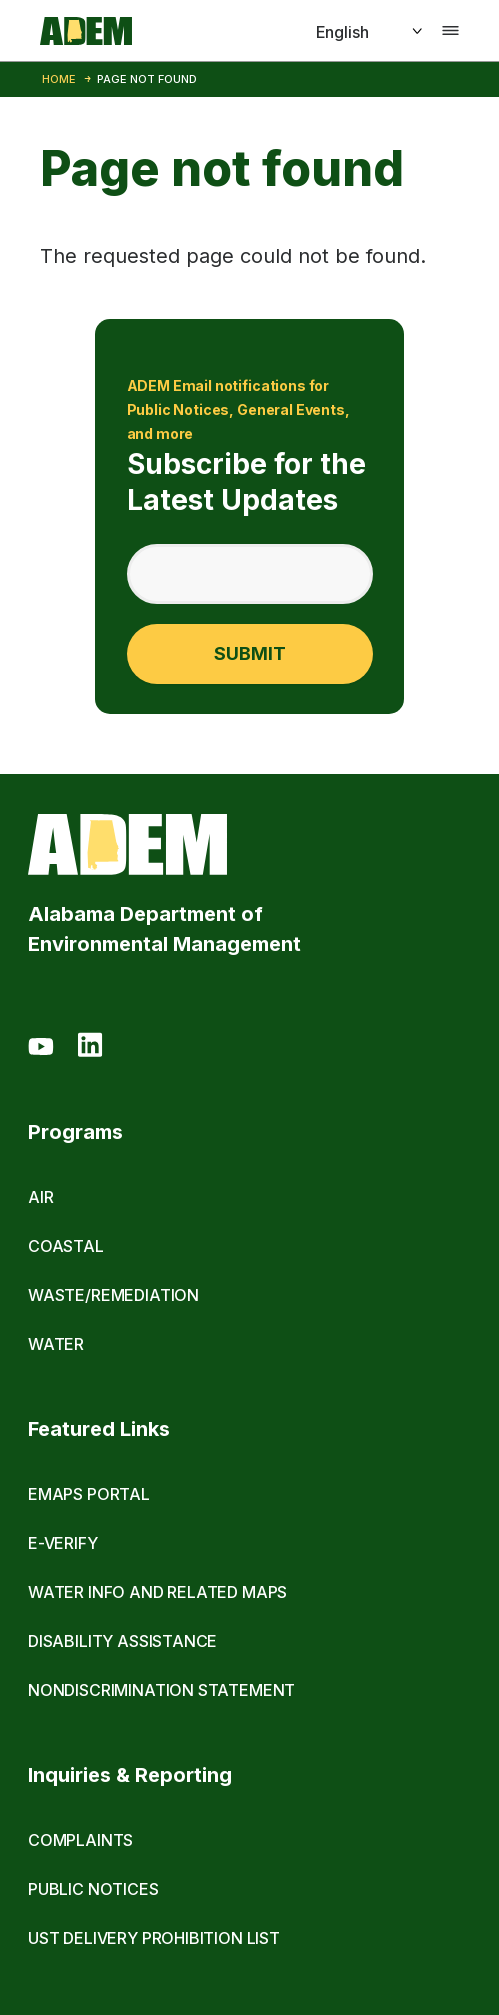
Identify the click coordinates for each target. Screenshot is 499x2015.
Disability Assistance (122, 1641)
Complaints (80, 1840)
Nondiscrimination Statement (161, 1690)
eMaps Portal (89, 1494)
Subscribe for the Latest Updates (250, 445)
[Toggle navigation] (450, 31)
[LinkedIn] (90, 1048)
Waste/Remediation (113, 1295)
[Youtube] (41, 1048)
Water (56, 1344)
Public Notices (93, 1889)
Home (59, 79)
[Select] (347, 32)
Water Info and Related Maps (157, 1592)
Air (40, 1197)
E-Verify (63, 1543)
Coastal (66, 1246)
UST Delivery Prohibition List (154, 1938)
